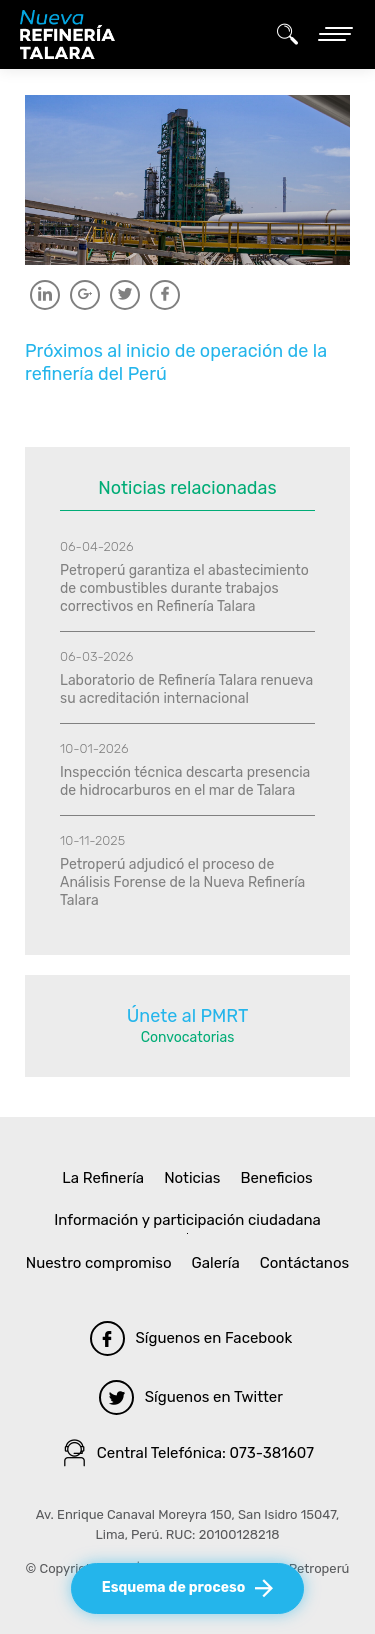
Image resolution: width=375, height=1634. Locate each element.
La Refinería (103, 1178)
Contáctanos (305, 1263)
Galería (216, 1263)
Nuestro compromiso (99, 1263)
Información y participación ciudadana (187, 1220)
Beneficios (276, 1178)
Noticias (192, 1178)
